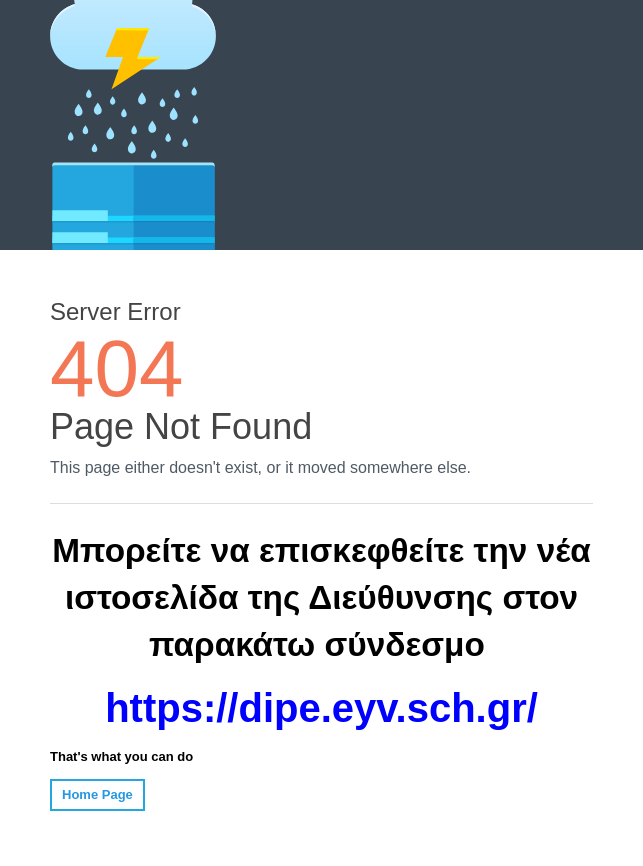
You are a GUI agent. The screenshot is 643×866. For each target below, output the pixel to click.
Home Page (97, 794)
